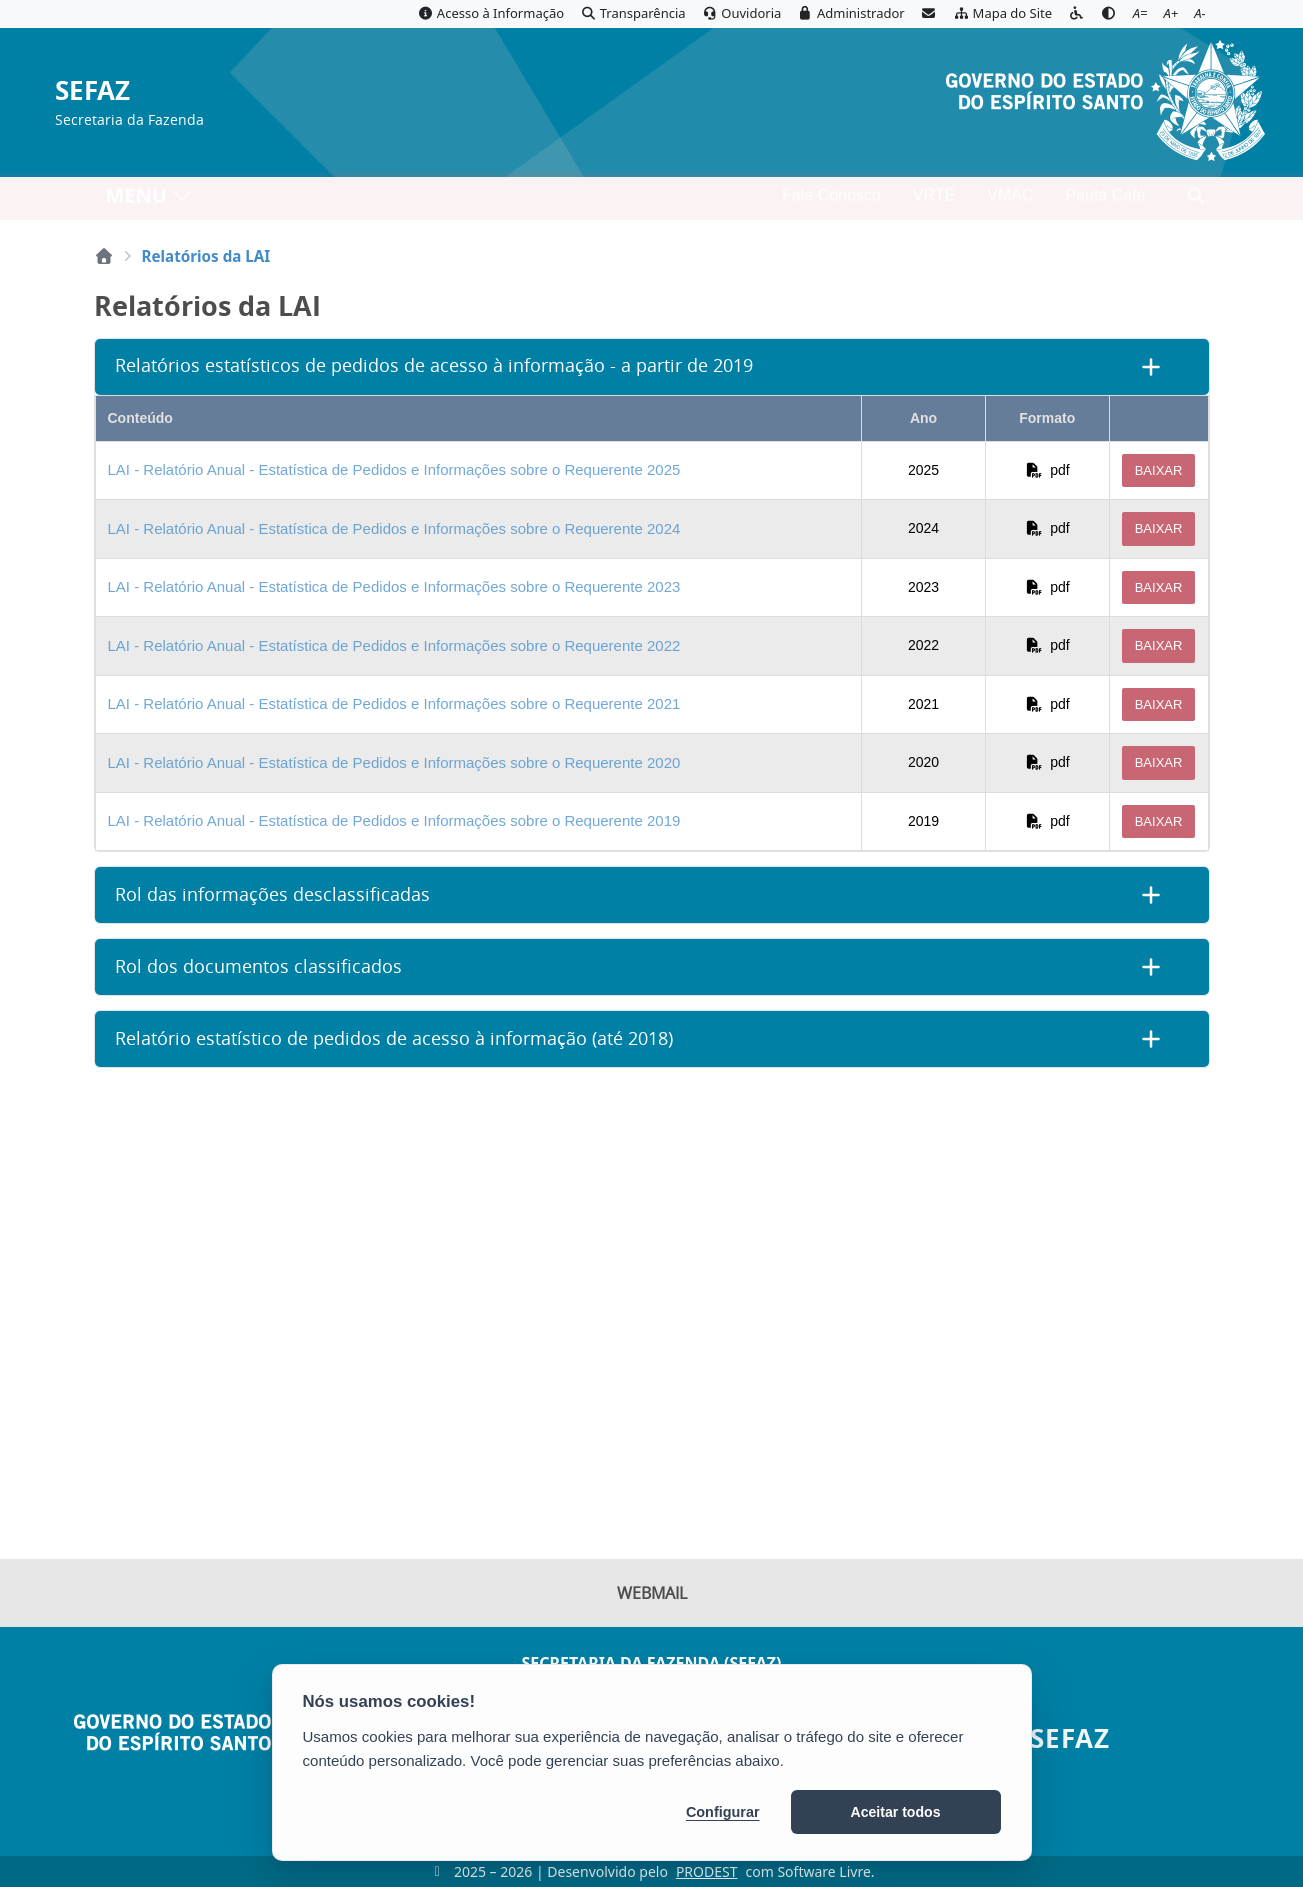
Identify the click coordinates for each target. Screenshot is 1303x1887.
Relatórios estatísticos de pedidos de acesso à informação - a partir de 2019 (434, 365)
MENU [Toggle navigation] (149, 200)
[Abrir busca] (1196, 201)
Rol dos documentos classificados (258, 966)
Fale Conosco (831, 200)
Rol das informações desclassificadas (272, 894)
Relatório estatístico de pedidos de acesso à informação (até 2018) (394, 1038)
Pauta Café (1105, 200)
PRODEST (707, 1871)
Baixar (1159, 470)
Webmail (652, 1595)
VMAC (1010, 200)
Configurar (723, 1812)
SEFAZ (92, 91)
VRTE (934, 200)
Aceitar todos (896, 1812)
